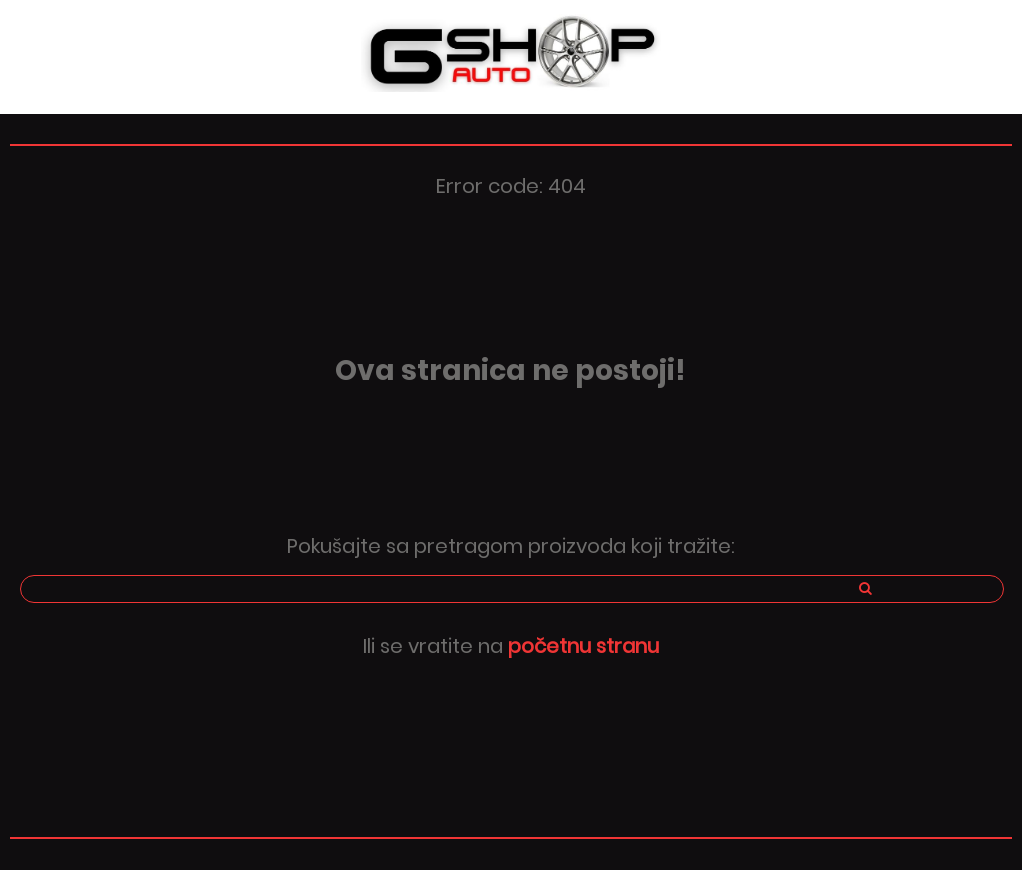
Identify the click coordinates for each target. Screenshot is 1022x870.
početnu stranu (583, 646)
